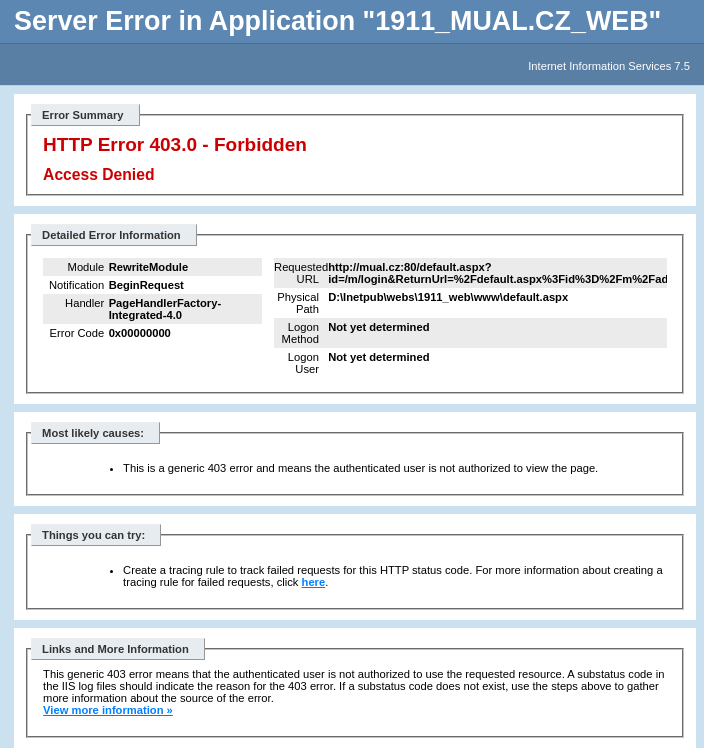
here (314, 582)
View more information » (108, 710)
